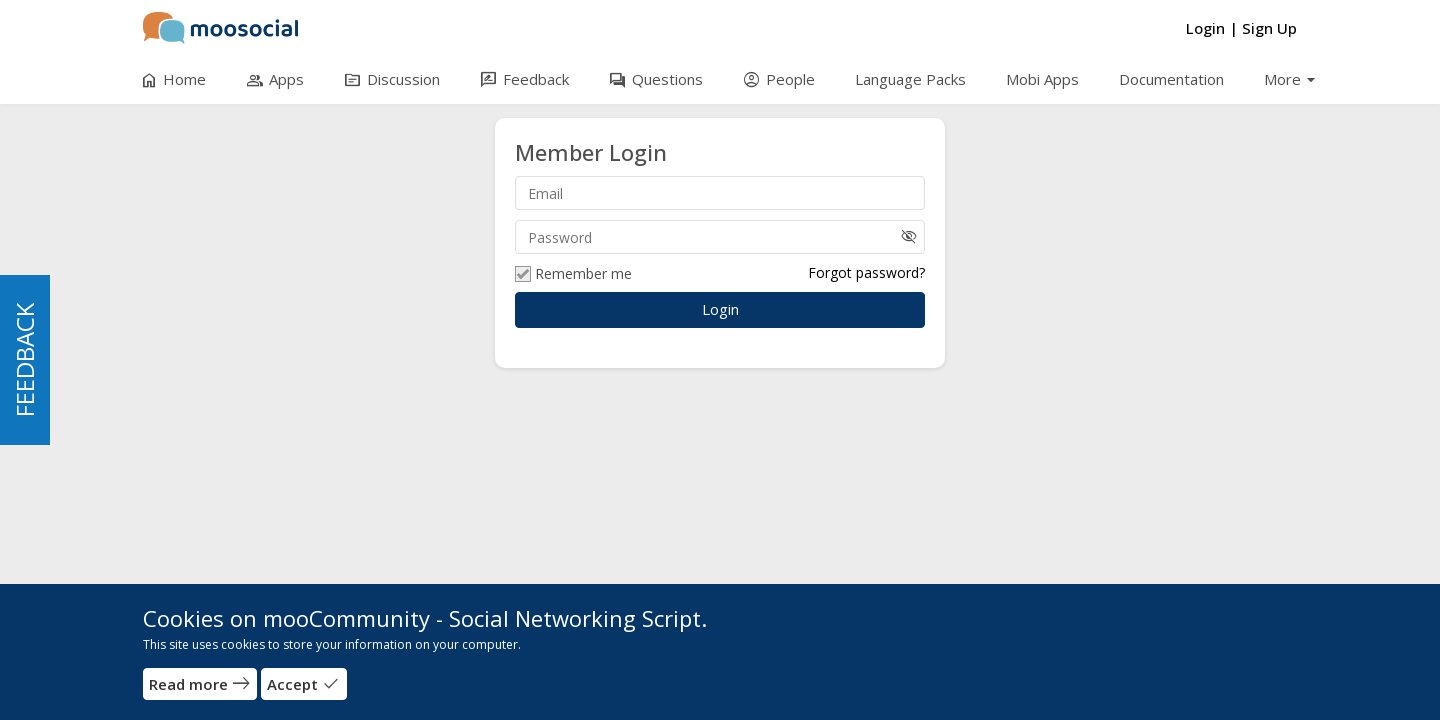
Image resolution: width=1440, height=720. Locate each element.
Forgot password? (866, 272)
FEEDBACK (24, 360)
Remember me (573, 274)
